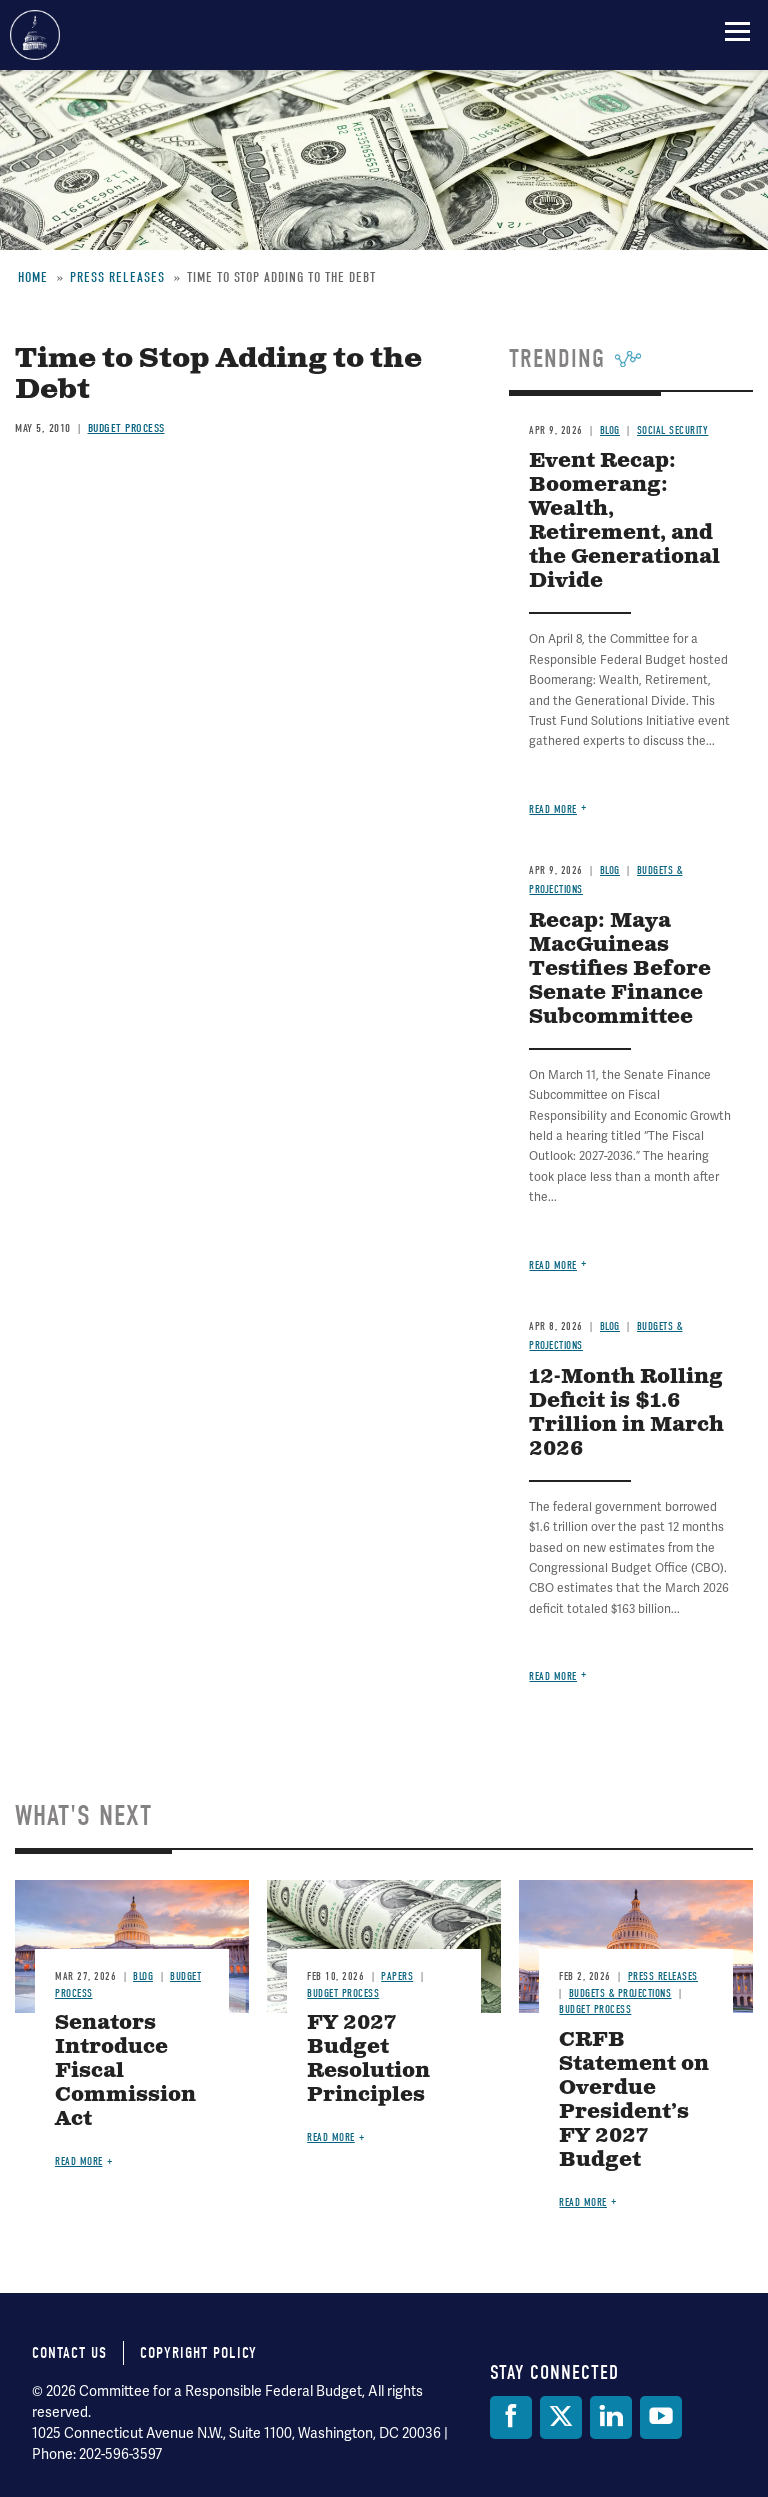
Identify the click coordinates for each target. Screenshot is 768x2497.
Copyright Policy (198, 2353)
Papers (397, 1976)
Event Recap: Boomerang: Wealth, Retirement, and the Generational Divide (624, 521)
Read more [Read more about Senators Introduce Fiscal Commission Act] (79, 2161)
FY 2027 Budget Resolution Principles (368, 2059)
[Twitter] (561, 2417)
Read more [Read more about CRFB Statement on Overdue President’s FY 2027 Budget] (583, 2202)
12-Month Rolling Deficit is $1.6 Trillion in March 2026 (626, 1413)
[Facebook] (511, 2417)
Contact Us (69, 2353)
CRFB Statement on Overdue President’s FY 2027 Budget (634, 2100)
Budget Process (343, 1993)
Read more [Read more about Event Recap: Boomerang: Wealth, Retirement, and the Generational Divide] (553, 809)
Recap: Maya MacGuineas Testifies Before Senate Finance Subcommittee (620, 969)
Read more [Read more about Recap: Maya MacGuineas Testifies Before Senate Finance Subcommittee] (553, 1265)
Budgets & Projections (620, 1993)
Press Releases (663, 1976)
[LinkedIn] (611, 2417)
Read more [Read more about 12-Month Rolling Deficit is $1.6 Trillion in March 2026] (553, 1676)
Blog (610, 870)
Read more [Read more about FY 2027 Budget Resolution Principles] (331, 2137)
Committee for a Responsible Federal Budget (35, 35)
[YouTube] (661, 2417)
